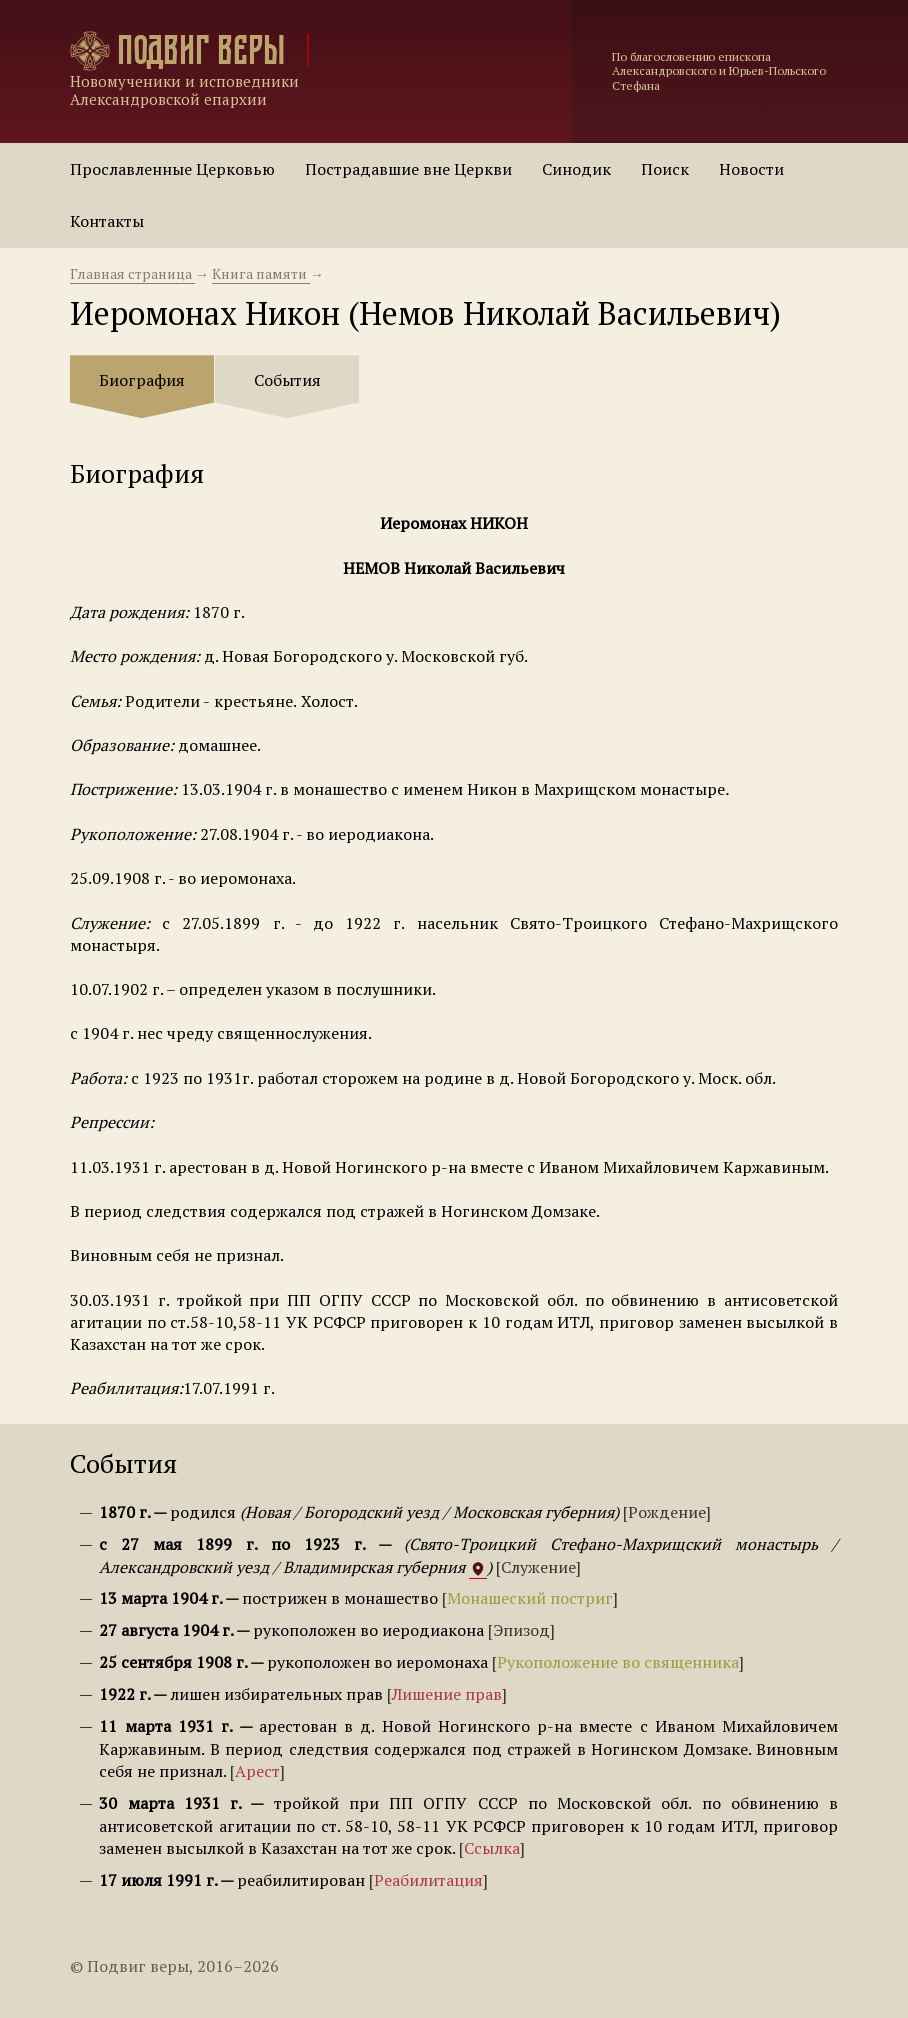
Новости (751, 169)
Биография (142, 380)
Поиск (665, 169)
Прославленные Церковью (172, 169)
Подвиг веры (201, 50)
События (287, 380)
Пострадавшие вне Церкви (408, 169)
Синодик (576, 169)
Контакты (107, 221)
